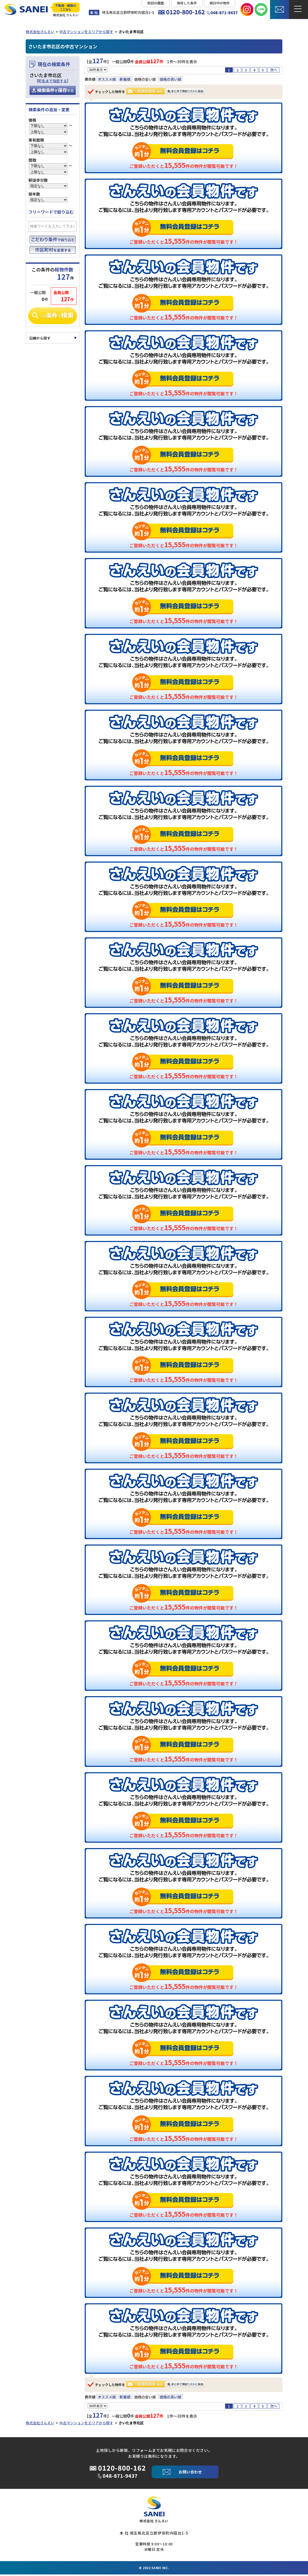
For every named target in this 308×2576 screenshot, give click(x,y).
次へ (273, 71)
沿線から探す (40, 339)
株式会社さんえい (40, 33)
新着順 (125, 81)
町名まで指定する (52, 82)
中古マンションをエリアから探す (86, 33)
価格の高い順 (170, 81)
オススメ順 (107, 81)
